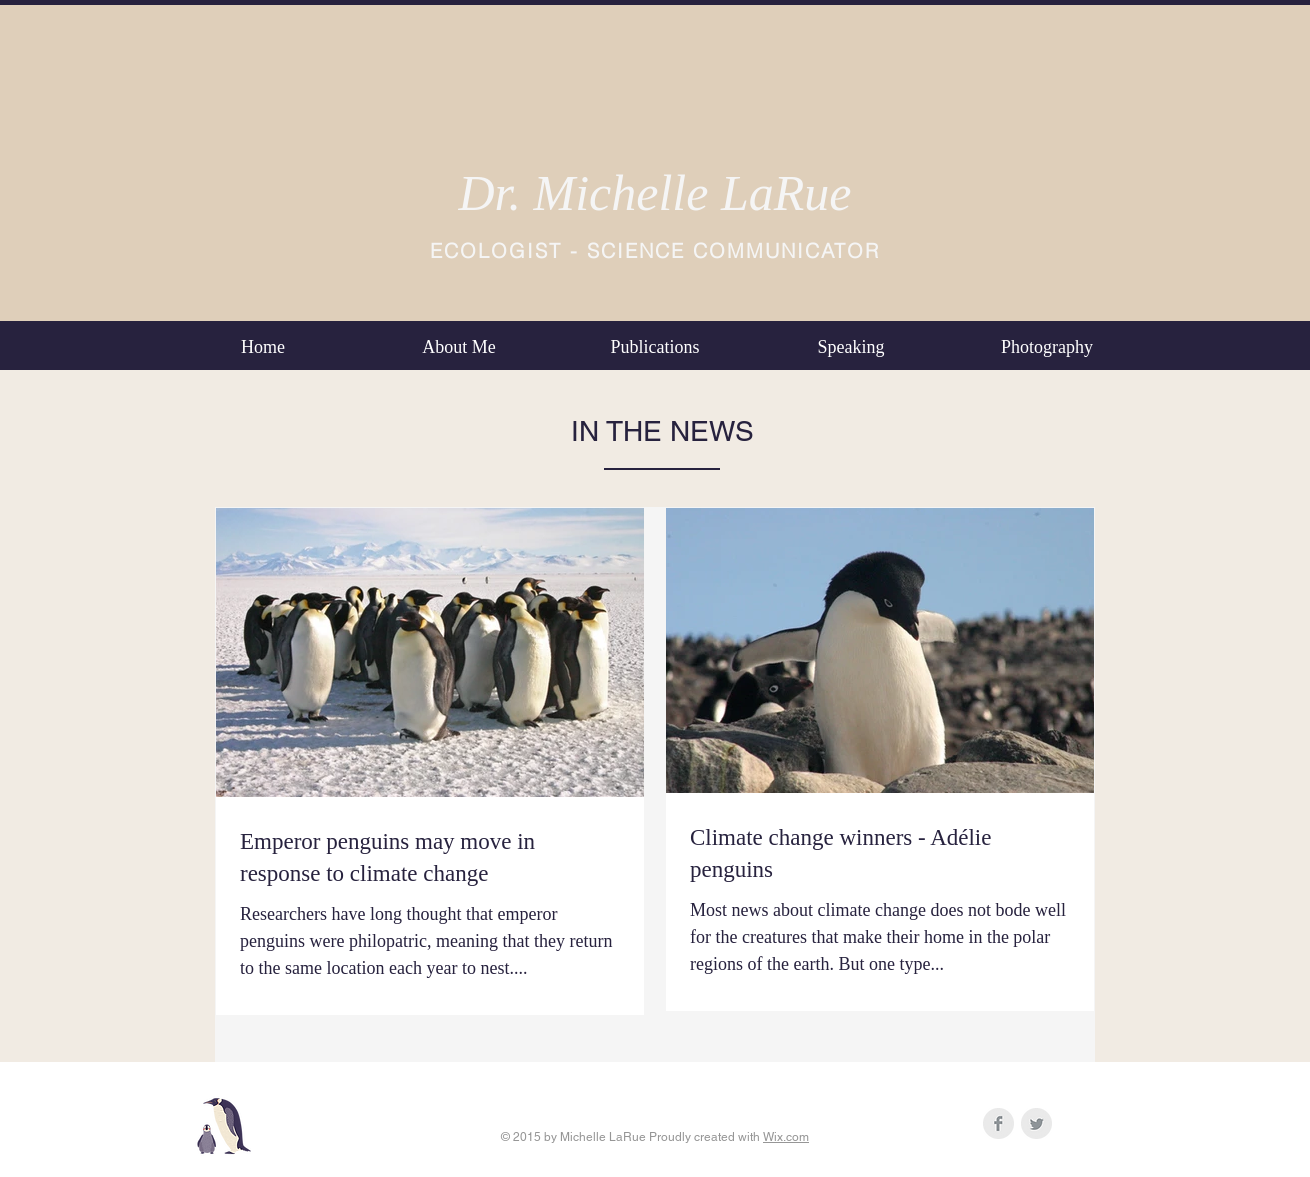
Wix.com (786, 1137)
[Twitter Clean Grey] (1036, 1123)
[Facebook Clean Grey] (998, 1123)
